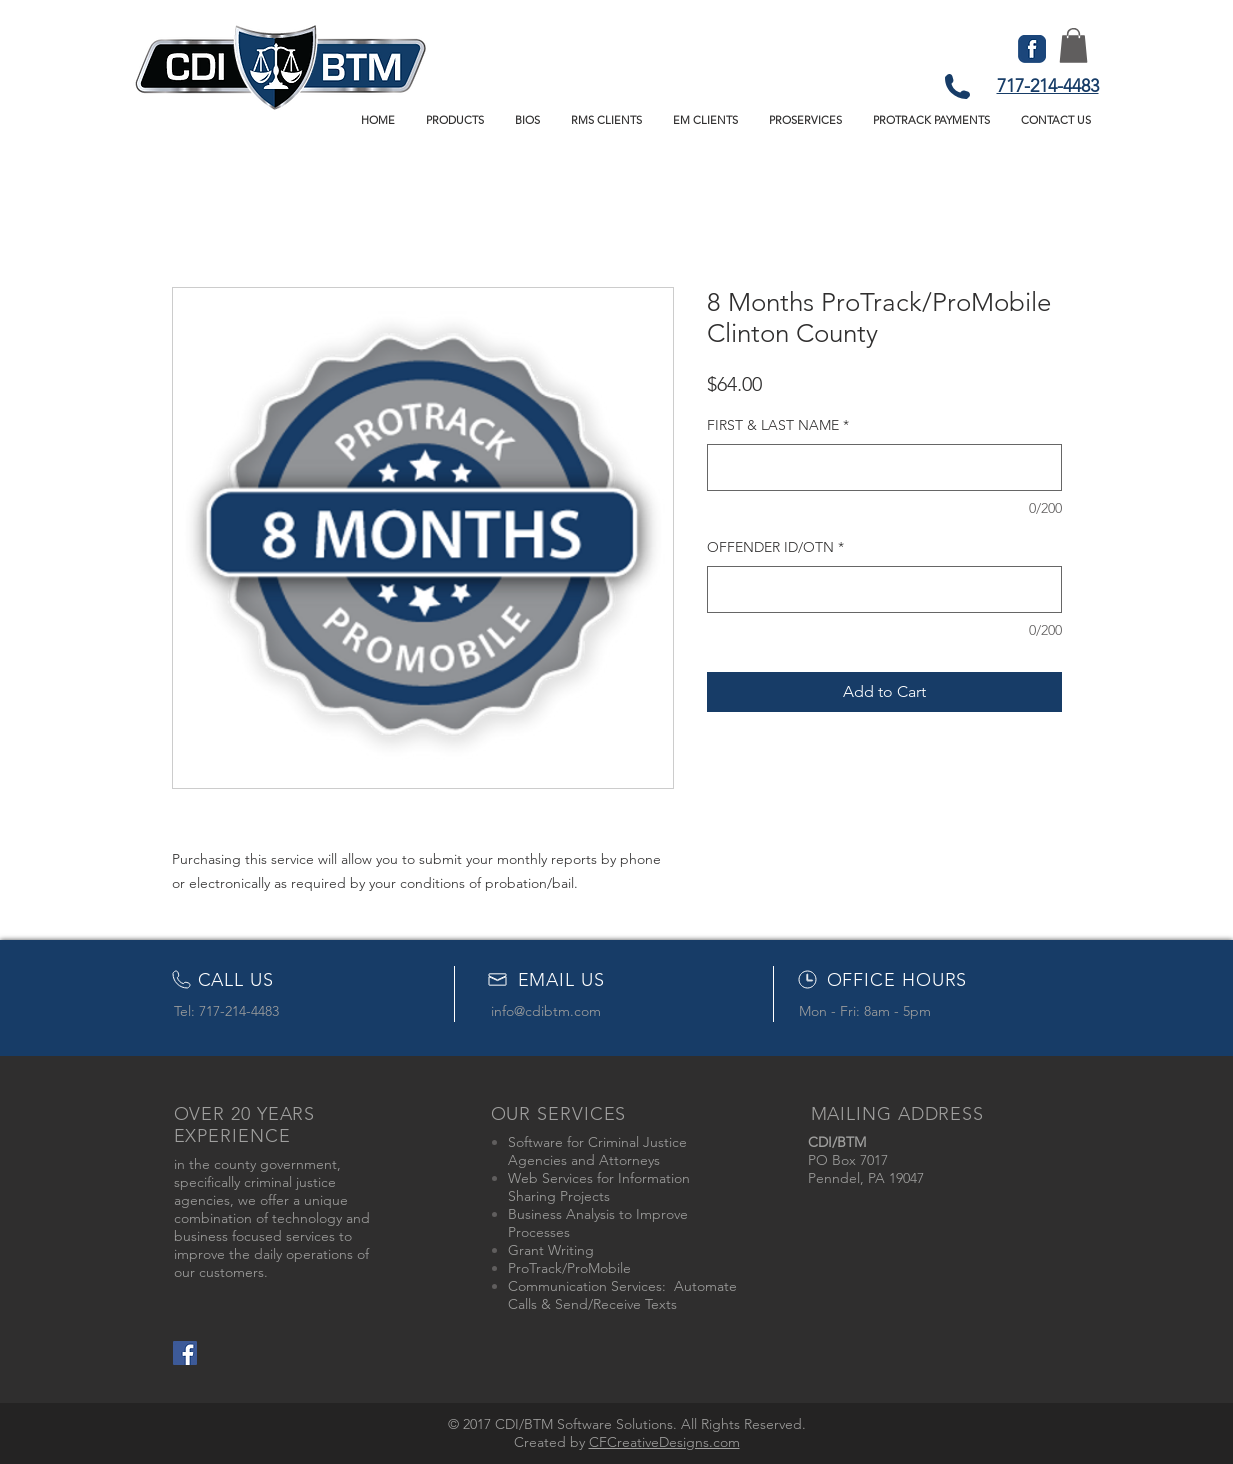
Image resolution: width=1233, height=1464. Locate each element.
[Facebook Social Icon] (185, 1353)
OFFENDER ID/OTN (775, 547)
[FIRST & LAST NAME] (884, 467)
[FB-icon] (1032, 49)
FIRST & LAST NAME (778, 425)
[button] (455, 120)
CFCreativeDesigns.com (664, 1442)
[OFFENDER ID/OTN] (884, 589)
